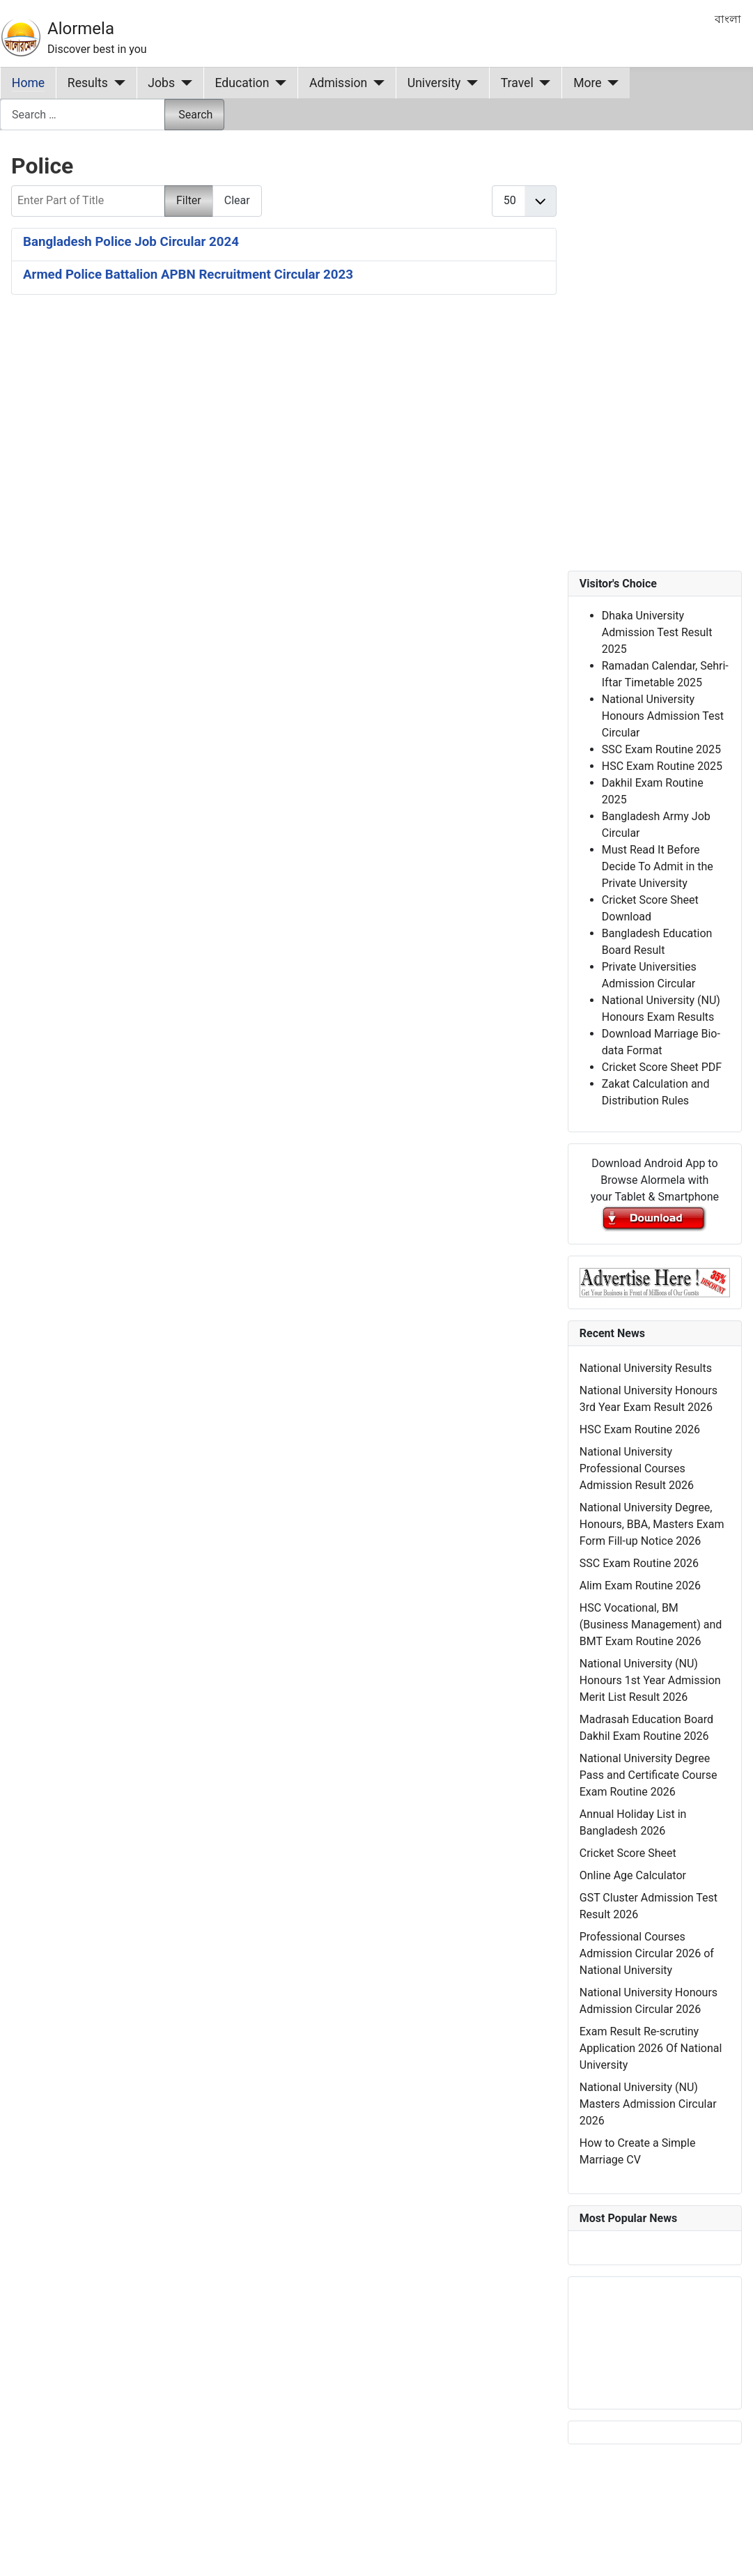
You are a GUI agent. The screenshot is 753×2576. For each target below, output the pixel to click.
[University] (469, 83)
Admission (338, 83)
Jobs (161, 83)
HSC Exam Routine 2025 (662, 766)
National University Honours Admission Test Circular (663, 716)
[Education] (278, 83)
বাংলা (728, 19)
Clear (237, 200)
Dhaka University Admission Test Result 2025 (657, 632)
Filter (188, 200)
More (587, 83)
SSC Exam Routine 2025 (661, 749)
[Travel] (542, 83)
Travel (517, 83)
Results (88, 83)
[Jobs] (183, 83)
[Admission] (376, 83)
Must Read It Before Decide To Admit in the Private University (657, 866)
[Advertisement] (269, 471)
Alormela (80, 28)
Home (28, 83)
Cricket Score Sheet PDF (662, 1067)
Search (195, 114)
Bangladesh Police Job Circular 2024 (131, 241)
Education (242, 83)
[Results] (116, 83)
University (434, 83)
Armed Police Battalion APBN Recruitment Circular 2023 (188, 274)
